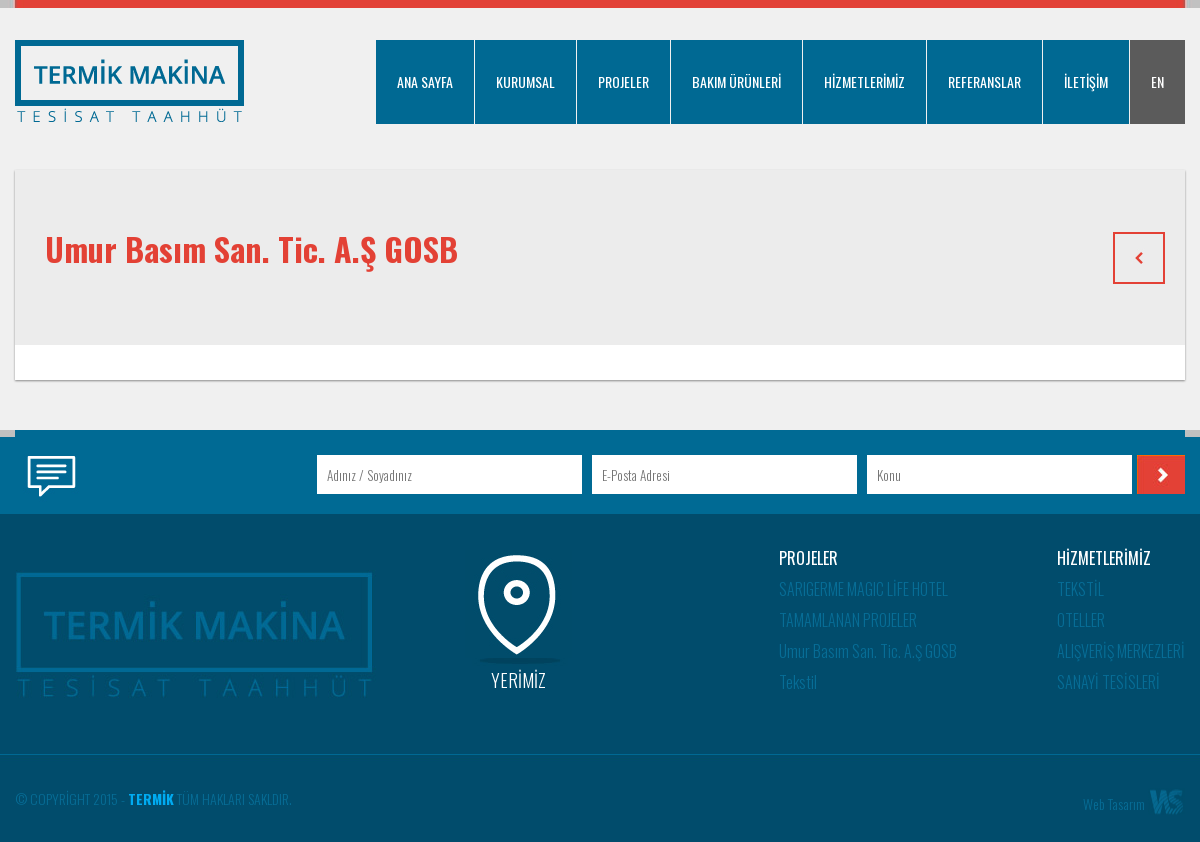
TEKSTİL (1080, 589)
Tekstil (798, 682)
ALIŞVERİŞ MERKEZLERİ (1121, 651)
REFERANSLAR (984, 81)
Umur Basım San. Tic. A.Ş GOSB (868, 651)
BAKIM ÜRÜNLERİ (736, 81)
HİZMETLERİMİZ (864, 81)
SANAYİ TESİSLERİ (1108, 682)
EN (1157, 81)
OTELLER (1081, 620)
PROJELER (623, 81)
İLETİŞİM (1086, 81)
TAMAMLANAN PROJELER (848, 620)
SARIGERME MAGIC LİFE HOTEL (863, 589)
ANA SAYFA (425, 81)
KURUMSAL (525, 81)
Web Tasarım (1114, 803)
